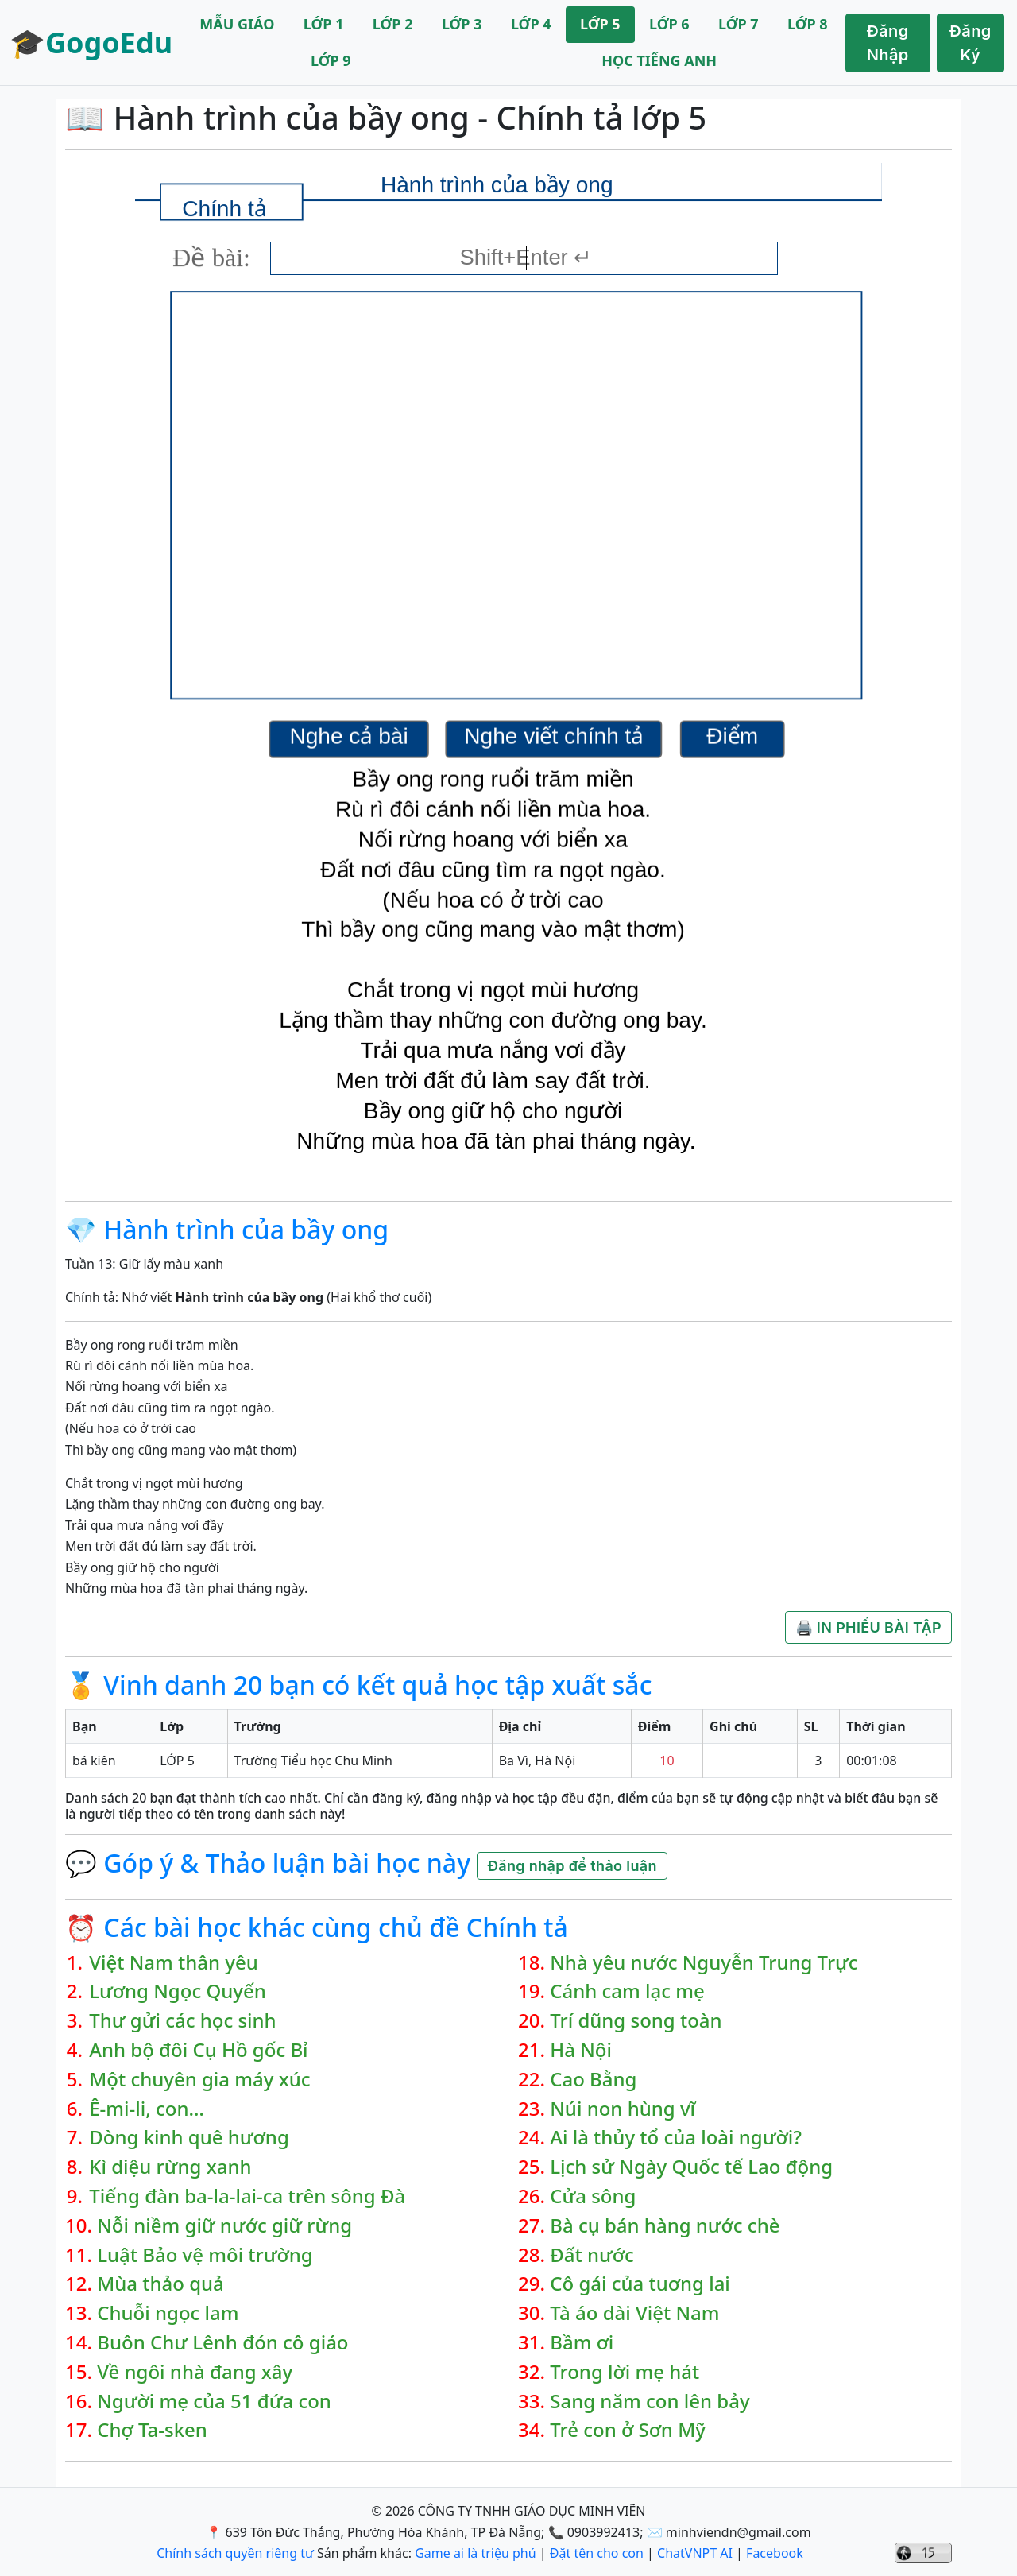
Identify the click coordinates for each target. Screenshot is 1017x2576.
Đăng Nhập (888, 42)
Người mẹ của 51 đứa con (214, 2401)
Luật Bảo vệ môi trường (204, 2255)
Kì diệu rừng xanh (170, 2167)
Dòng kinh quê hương (189, 2137)
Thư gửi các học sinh (182, 2020)
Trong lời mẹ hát (624, 2372)
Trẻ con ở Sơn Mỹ (628, 2430)
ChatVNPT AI (695, 2553)
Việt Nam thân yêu (173, 1962)
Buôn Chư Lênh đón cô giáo (222, 2342)
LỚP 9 (331, 60)
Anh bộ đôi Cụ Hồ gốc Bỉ (198, 2050)
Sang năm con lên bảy (649, 2401)
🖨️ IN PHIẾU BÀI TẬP (868, 1627)
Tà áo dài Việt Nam (634, 2313)
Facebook (774, 2553)
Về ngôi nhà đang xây (194, 2372)
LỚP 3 (462, 23)
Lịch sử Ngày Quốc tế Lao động (691, 2167)
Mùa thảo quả (160, 2283)
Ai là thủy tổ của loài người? (676, 2137)
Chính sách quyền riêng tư (235, 2553)
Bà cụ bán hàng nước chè (664, 2225)
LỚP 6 (669, 23)
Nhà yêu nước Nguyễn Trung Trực (703, 1962)
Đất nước (592, 2255)
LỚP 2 (393, 23)
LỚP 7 (738, 23)
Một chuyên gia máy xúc (199, 2079)
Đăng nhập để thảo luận (571, 1865)
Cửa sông (593, 2196)
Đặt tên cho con (597, 2553)
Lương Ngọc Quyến (177, 1991)
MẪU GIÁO (236, 23)
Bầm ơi (581, 2342)
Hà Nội (581, 2050)
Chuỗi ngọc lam (167, 2313)
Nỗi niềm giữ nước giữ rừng (224, 2225)
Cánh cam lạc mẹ (627, 1991)
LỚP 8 (807, 23)
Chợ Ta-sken (152, 2430)
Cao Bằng (593, 2079)
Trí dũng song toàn (635, 2020)
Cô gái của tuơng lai (640, 2283)
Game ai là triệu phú (477, 2553)
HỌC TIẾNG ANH (659, 60)
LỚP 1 (324, 23)
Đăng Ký (970, 42)
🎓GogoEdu (91, 42)
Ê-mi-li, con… (146, 2109)
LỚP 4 (531, 23)
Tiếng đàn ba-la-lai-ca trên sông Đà (247, 2196)
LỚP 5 (600, 23)
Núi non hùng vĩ (622, 2109)
